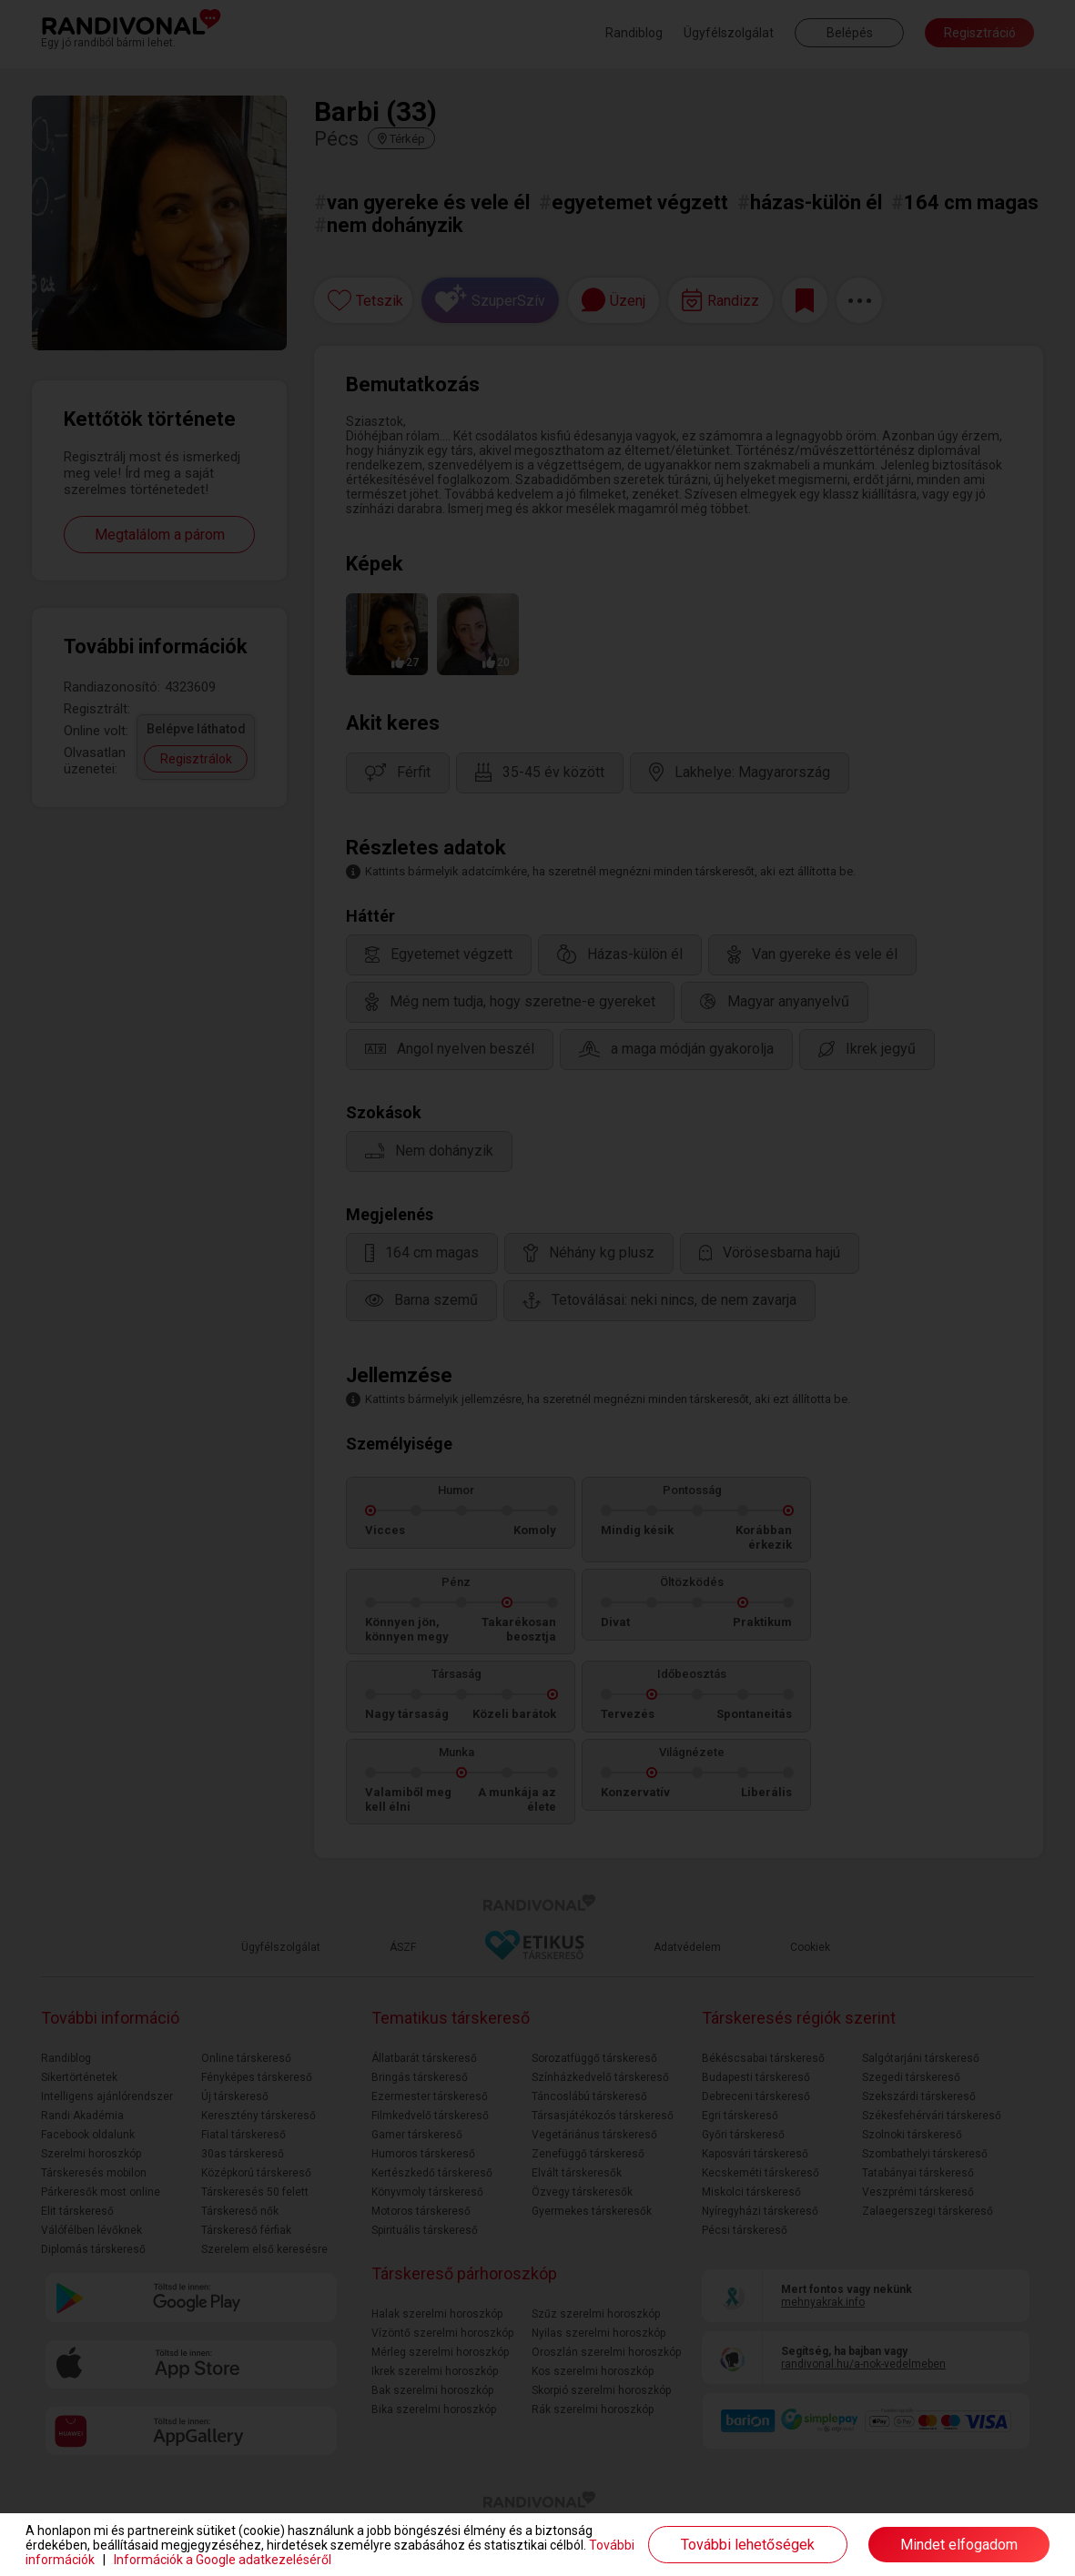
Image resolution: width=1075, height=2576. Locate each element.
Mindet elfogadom (959, 2544)
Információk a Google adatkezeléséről (222, 2559)
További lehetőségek (748, 2544)
